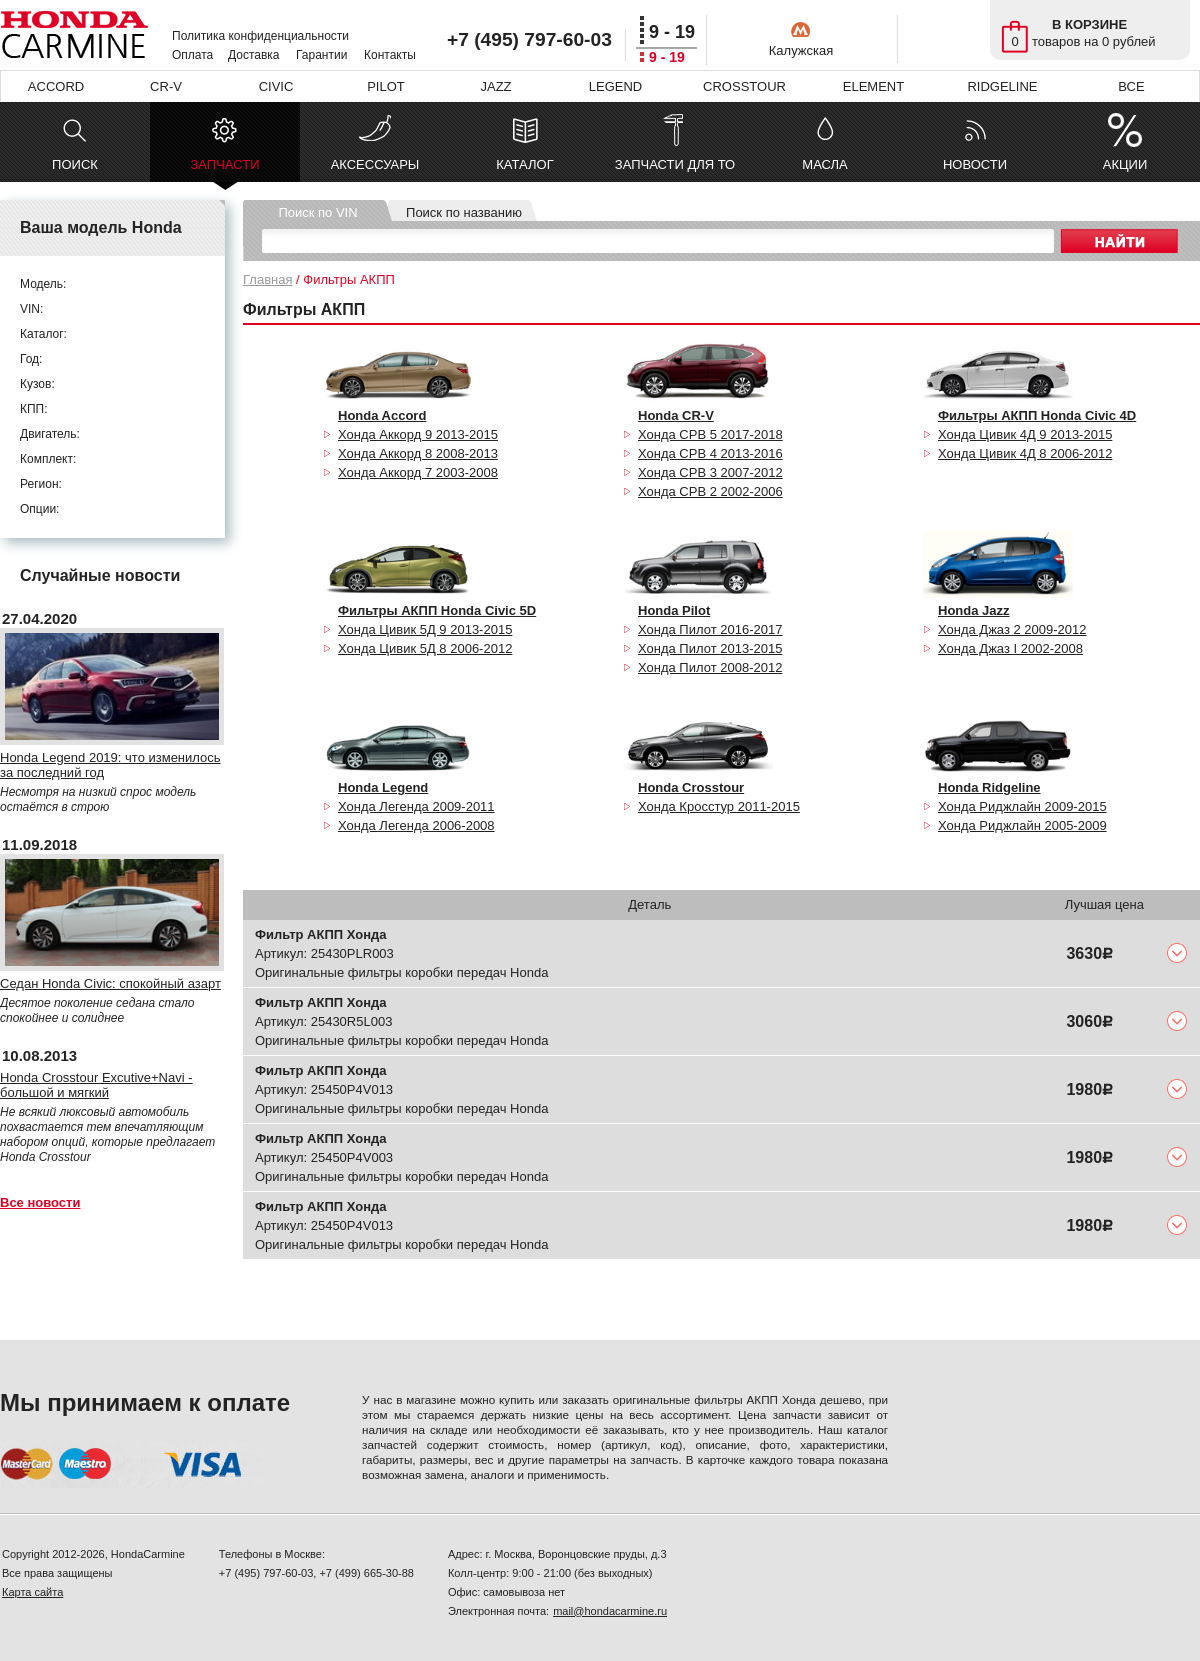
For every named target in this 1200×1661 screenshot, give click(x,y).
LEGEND (615, 86)
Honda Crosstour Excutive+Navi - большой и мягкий (96, 1085)
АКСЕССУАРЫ (375, 164)
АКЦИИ (1125, 164)
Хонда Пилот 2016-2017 (710, 629)
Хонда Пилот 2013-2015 (710, 648)
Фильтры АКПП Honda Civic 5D (437, 610)
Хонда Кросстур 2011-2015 (719, 806)
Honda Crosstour (691, 787)
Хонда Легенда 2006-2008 (416, 825)
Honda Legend (383, 787)
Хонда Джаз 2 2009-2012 (1012, 629)
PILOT (386, 86)
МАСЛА (824, 164)
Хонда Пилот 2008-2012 (710, 667)
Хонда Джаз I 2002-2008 (1010, 648)
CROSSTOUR (744, 86)
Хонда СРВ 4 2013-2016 (710, 453)
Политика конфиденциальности (260, 36)
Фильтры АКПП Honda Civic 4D (1037, 415)
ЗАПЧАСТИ (224, 169)
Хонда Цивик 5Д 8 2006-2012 (425, 648)
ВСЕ (1131, 86)
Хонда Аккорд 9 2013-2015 (418, 434)
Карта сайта (32, 1592)
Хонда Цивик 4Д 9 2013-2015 (1025, 434)
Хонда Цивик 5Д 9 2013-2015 (425, 629)
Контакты (390, 55)
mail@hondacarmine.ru (610, 1611)
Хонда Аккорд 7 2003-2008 (418, 472)
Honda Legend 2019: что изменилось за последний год (110, 765)
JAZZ (495, 86)
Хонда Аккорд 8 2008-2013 (418, 453)
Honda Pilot (674, 610)
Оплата (192, 55)
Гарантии (321, 55)
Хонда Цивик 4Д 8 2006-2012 (1025, 453)
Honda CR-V (676, 415)
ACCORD (56, 86)
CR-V (166, 86)
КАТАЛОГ (524, 164)
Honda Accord (382, 415)
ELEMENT (873, 86)
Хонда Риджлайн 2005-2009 (1022, 825)
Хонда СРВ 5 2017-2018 (710, 434)
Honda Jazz (974, 610)
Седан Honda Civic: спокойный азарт (110, 983)
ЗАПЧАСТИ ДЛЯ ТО (675, 164)
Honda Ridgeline (989, 787)
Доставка (254, 55)
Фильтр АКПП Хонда (321, 934)
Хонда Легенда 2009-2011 (416, 806)
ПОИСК (75, 164)
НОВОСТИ (975, 164)
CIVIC (276, 86)
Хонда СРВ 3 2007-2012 (710, 472)
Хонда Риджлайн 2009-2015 (1022, 806)
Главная (267, 279)
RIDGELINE (1002, 86)
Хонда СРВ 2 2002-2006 (710, 491)
